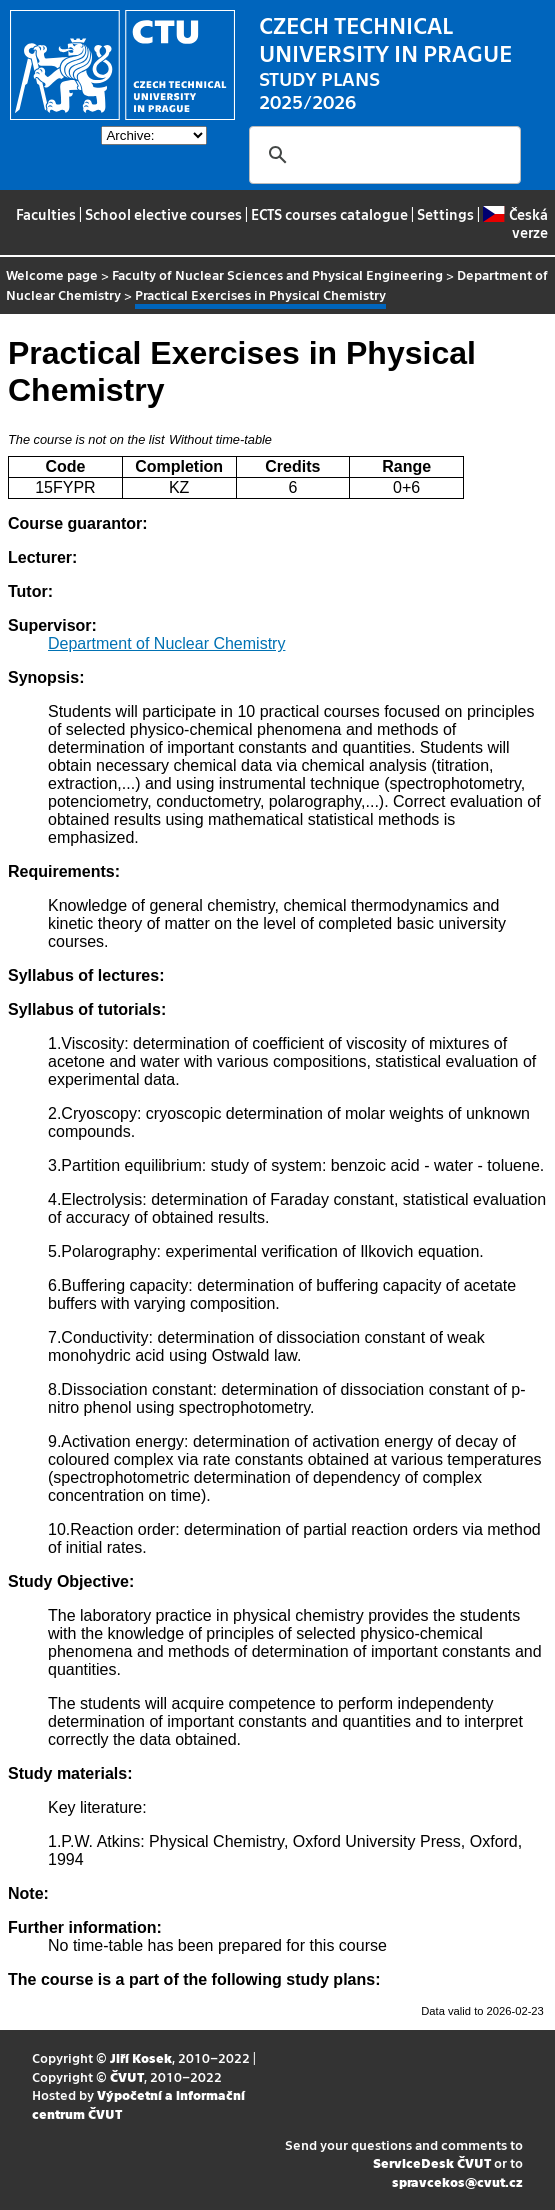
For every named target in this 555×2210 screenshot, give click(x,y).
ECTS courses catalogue (329, 214)
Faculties (46, 214)
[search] (382, 155)
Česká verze (515, 223)
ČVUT (127, 2076)
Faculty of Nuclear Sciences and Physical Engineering (277, 274)
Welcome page (52, 274)
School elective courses (163, 214)
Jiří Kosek (141, 2057)
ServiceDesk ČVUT (432, 2162)
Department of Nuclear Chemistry (166, 643)
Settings (445, 214)
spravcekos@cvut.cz (457, 2181)
